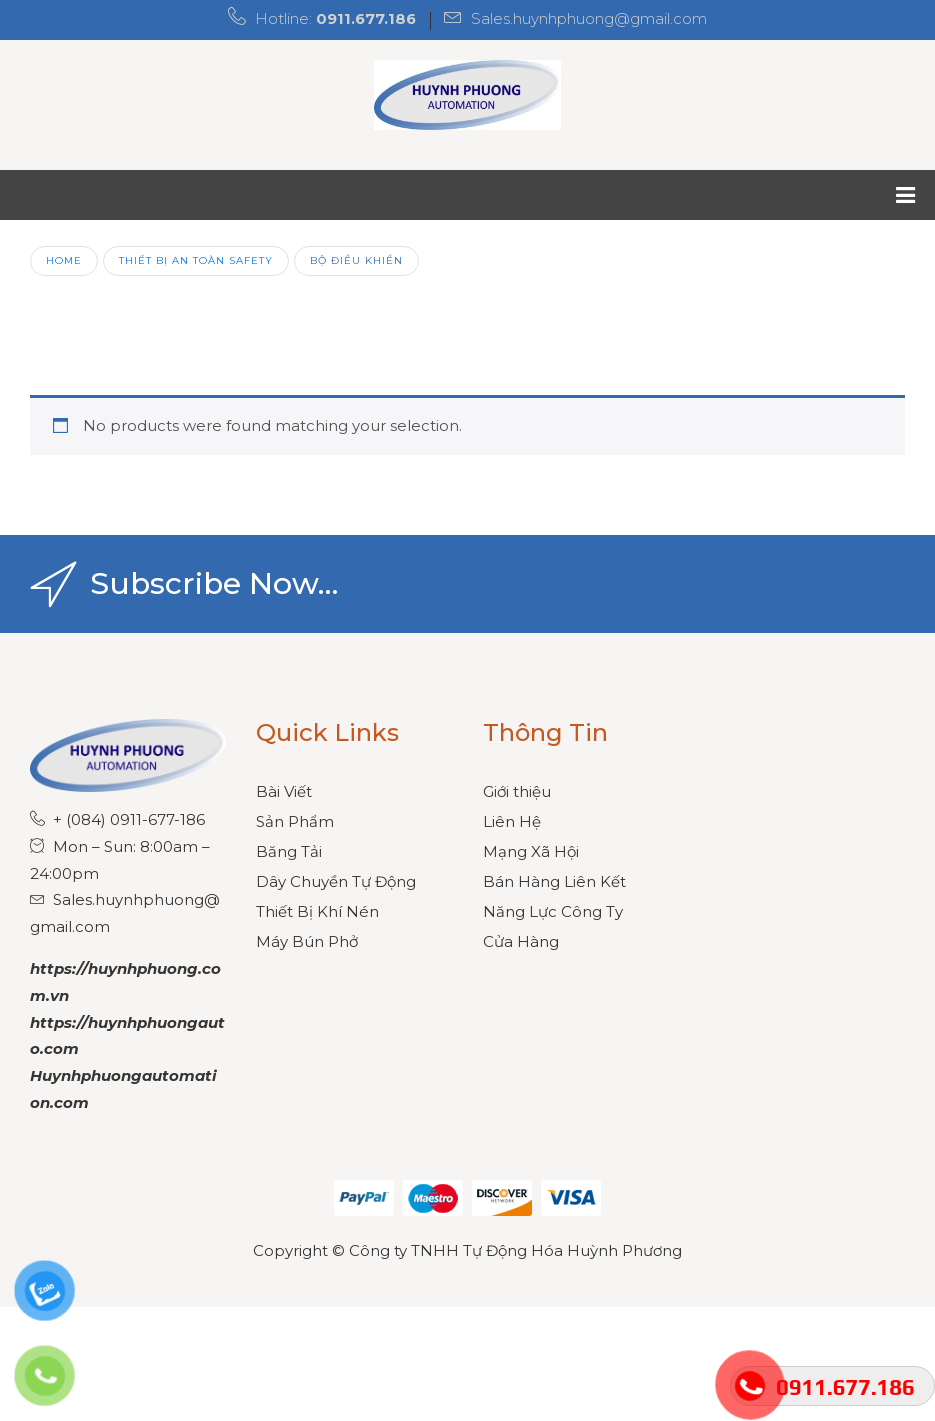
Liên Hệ (512, 821)
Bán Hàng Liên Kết (554, 881)
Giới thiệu (517, 791)
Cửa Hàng (521, 941)
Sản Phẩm (295, 821)
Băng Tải (289, 851)
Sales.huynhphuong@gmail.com (589, 18)
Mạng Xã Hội (531, 851)
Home (64, 260)
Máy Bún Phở (307, 941)
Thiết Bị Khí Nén (317, 911)
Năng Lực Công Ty (553, 911)
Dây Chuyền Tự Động (336, 881)
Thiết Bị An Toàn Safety (196, 260)
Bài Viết (284, 791)
